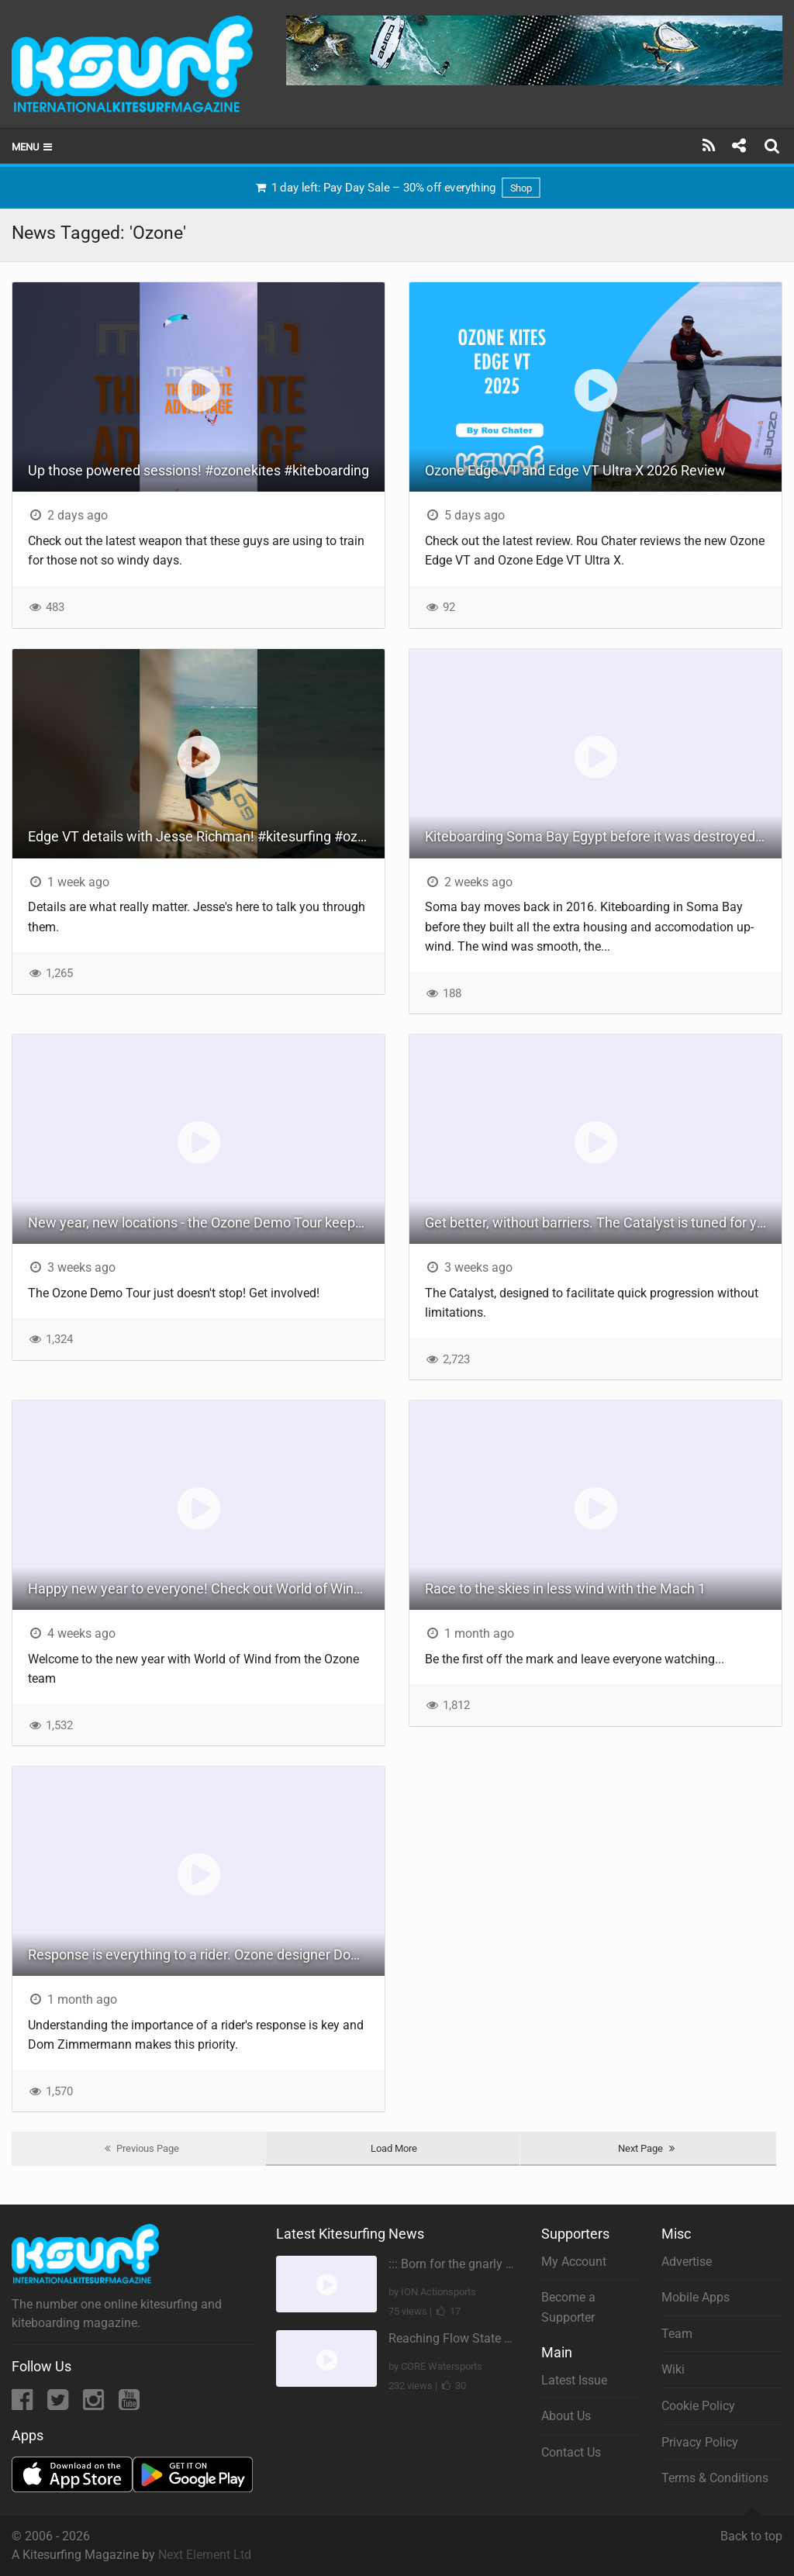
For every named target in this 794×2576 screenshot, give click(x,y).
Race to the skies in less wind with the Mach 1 (565, 1588)
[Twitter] (59, 2404)
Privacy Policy (699, 2442)
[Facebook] (24, 2404)
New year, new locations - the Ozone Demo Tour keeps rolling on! (206, 1222)
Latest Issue (574, 2380)
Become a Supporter (568, 2307)
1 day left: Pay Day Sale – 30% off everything (397, 188)
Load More (394, 2148)
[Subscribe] (709, 146)
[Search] (774, 146)
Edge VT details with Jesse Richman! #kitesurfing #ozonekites (206, 836)
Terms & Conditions (714, 2478)
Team (676, 2333)
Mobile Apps (695, 2297)
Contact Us (571, 2452)
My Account (573, 2261)
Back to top (751, 2529)
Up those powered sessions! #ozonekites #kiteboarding (198, 470)
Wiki (673, 2369)
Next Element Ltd (204, 2554)
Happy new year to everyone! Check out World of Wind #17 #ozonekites (206, 1588)
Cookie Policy (698, 2405)
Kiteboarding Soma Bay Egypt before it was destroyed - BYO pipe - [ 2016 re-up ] (603, 836)
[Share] (738, 146)
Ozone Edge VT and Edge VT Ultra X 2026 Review (575, 470)
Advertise (686, 2261)
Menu (33, 147)
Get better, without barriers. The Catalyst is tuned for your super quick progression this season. (603, 1222)
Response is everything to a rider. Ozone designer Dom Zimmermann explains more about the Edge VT (206, 1954)
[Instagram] (95, 2404)
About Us (566, 2416)
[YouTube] (129, 2404)
